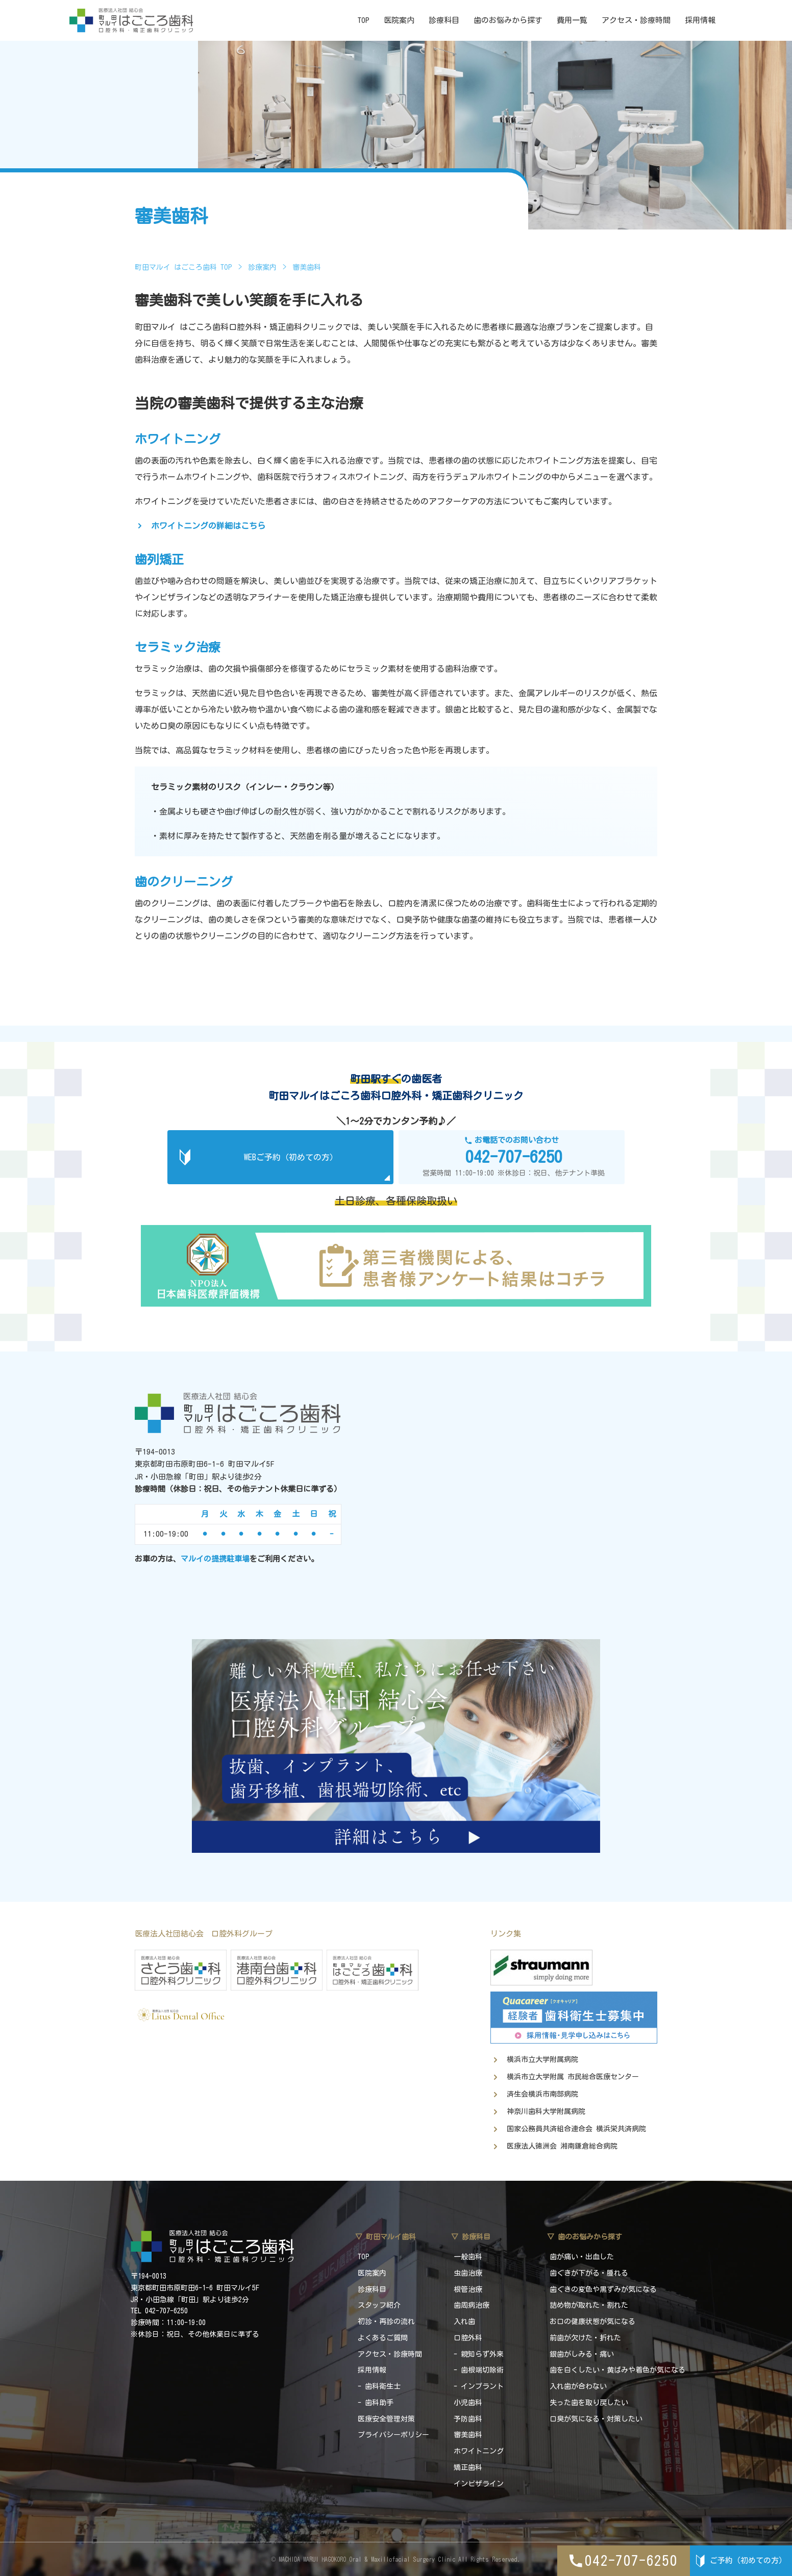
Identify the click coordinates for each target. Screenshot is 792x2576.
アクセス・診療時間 (636, 20)
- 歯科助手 (375, 2402)
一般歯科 (468, 2256)
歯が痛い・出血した (582, 2256)
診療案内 (262, 267)
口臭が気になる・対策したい (596, 2418)
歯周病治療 (471, 2305)
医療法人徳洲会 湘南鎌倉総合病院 (562, 2146)
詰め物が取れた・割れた (589, 2305)
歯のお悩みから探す (508, 20)
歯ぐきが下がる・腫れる (589, 2273)
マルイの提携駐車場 (215, 1559)
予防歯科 (468, 2418)
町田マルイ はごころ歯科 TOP (183, 267)
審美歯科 (468, 2434)
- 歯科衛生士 (379, 2386)
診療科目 (444, 20)
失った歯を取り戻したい (589, 2402)
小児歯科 (468, 2402)
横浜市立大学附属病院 (542, 2059)
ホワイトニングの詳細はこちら (208, 526)
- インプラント (479, 2386)
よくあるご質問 (383, 2337)
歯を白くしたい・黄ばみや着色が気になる (617, 2370)
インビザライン (479, 2483)
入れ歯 (464, 2321)
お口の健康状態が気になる (592, 2321)
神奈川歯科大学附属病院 (546, 2111)
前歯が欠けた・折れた (585, 2337)
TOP (363, 20)
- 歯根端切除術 (479, 2370)
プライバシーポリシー (393, 2434)
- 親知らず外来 (479, 2354)
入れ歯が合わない (578, 2386)
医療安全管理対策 (386, 2418)
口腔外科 (468, 2337)
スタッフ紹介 (379, 2305)
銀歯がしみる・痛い (582, 2354)
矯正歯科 (468, 2467)
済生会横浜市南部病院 (542, 2094)
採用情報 (700, 20)
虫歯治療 (468, 2273)
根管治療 (468, 2289)
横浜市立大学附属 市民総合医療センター (573, 2076)
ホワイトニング (479, 2451)
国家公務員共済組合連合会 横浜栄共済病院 (576, 2128)
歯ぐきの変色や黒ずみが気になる (603, 2289)
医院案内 (399, 20)
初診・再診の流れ (386, 2321)
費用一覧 (572, 20)
